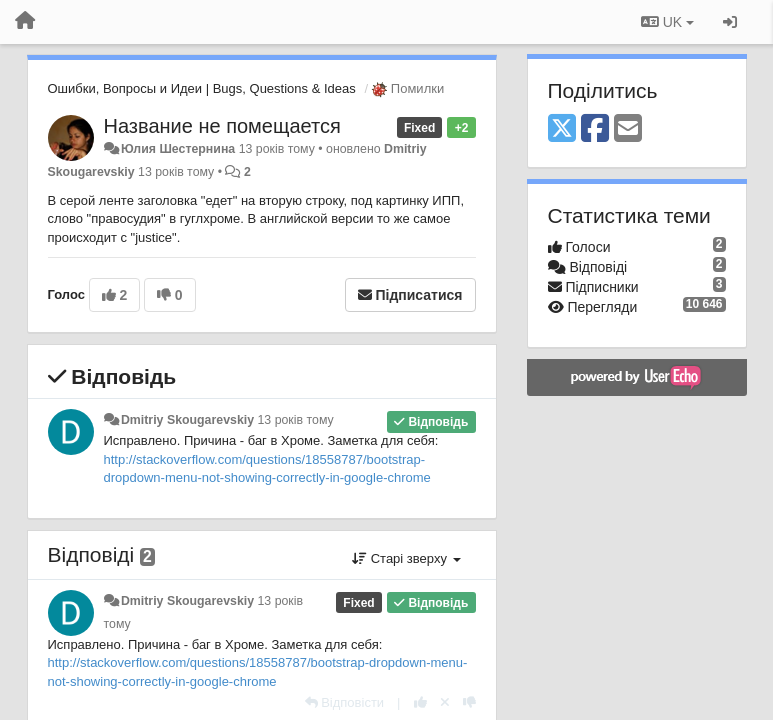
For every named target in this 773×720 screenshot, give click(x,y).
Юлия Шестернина (178, 149)
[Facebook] (595, 129)
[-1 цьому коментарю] (469, 702)
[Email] (628, 129)
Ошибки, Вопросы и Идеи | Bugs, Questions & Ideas (202, 88)
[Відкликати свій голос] (445, 702)
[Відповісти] (345, 702)
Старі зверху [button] (406, 558)
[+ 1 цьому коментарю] (420, 702)
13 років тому (295, 420)
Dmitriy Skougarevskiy (187, 420)
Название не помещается (222, 126)
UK (667, 22)
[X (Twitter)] (562, 129)
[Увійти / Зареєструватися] (730, 22)
